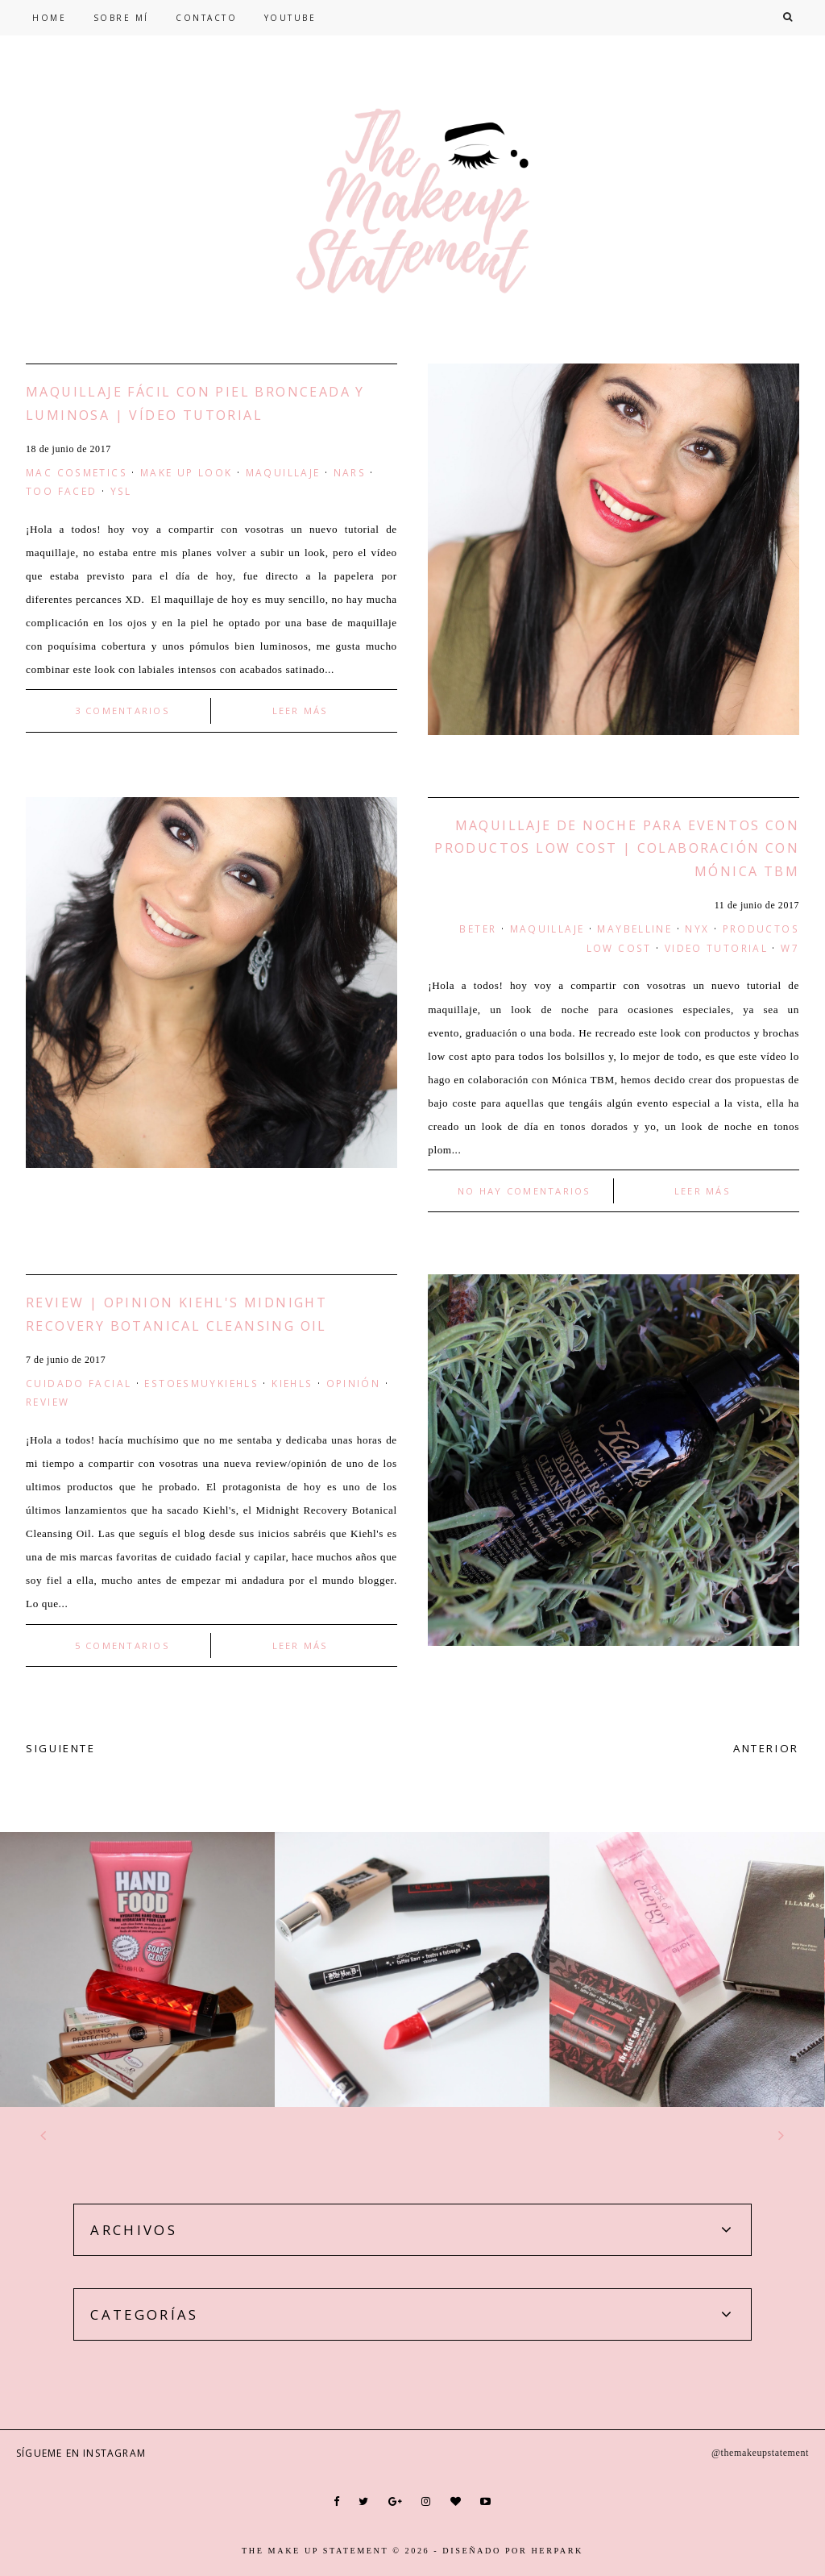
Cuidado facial (78, 1383)
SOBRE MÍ (121, 17)
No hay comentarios (524, 1191)
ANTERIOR (766, 1748)
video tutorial (716, 947)
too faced (61, 490)
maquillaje (283, 472)
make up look (186, 472)
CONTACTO (206, 17)
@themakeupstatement (760, 2452)
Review (47, 1401)
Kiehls (292, 1383)
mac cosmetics (76, 472)
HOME (49, 17)
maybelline (634, 928)
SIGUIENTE (61, 1748)
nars (350, 472)
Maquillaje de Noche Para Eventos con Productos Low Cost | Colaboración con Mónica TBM (616, 848)
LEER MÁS (300, 710)
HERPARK (556, 2550)
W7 (790, 947)
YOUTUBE (290, 17)
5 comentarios (122, 1645)
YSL (121, 490)
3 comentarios (122, 710)
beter (477, 928)
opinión (353, 1383)
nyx (697, 928)
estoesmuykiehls (201, 1383)
